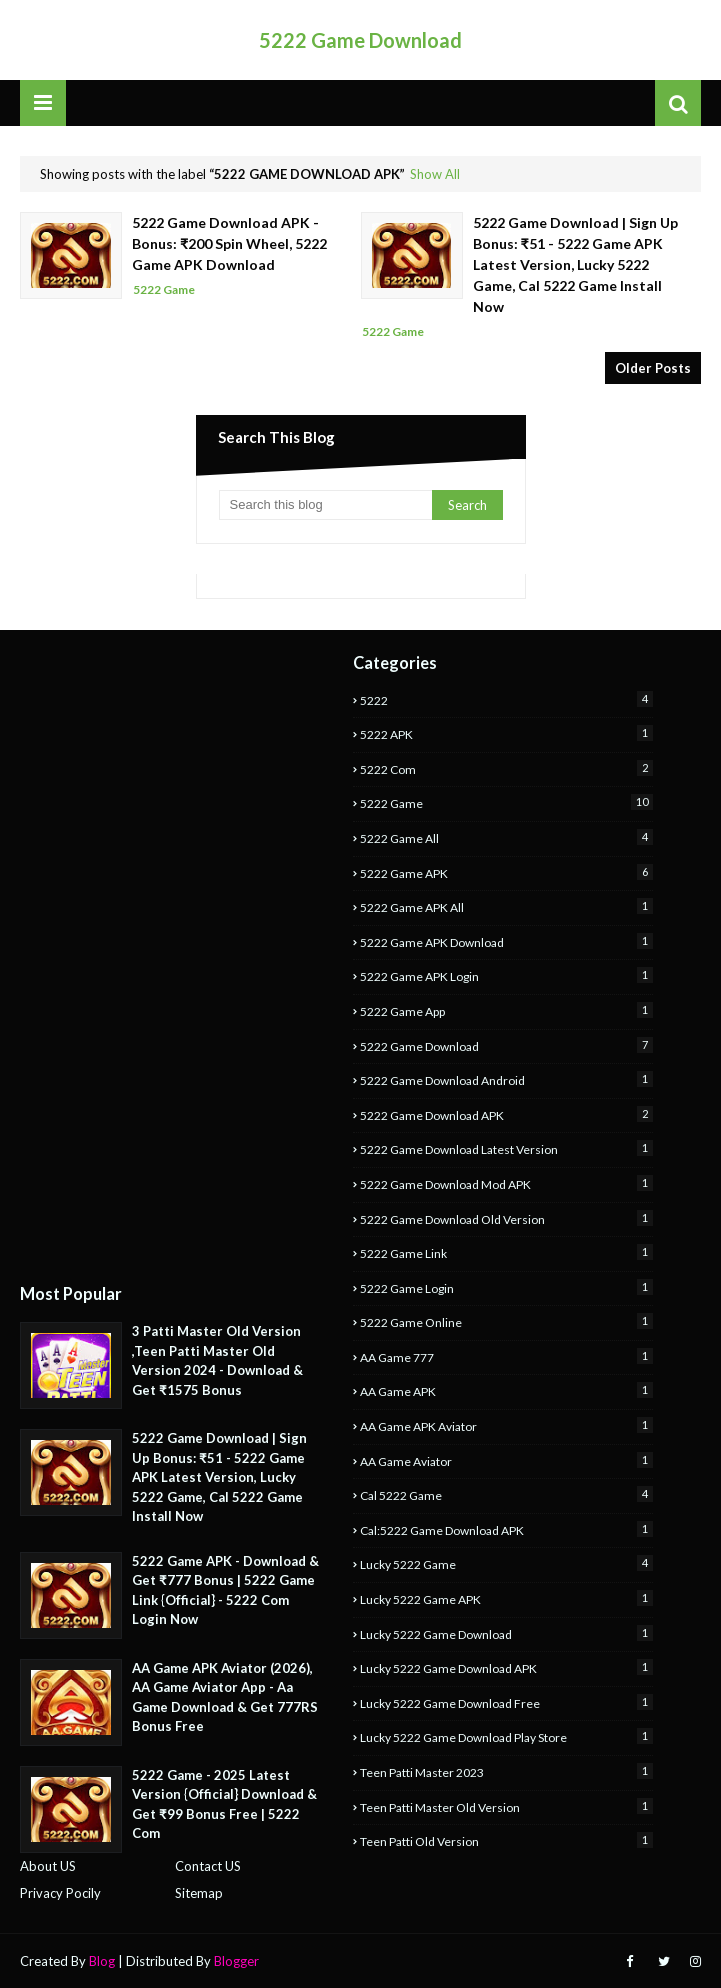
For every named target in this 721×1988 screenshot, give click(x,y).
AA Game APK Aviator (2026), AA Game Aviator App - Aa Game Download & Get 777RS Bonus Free (225, 1697)
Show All (435, 174)
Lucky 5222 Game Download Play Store (506, 1736)
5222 (506, 699)
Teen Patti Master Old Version (506, 1806)
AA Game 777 (506, 1356)
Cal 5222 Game (506, 1494)
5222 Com (506, 768)
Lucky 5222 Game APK (506, 1598)
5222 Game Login (506, 1287)
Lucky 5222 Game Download (506, 1633)
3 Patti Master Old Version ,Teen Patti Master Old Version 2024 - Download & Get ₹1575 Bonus (217, 1360)
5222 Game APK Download (506, 941)
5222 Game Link (506, 1252)
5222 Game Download (360, 40)
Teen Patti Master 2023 (506, 1771)
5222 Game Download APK (506, 1114)
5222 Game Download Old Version (506, 1218)
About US (48, 1866)
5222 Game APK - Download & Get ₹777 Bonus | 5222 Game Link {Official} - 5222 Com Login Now (225, 1590)
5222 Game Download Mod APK (506, 1183)
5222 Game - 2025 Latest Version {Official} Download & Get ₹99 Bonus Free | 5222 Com (224, 1804)
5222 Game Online (506, 1321)
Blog (102, 1961)
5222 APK (506, 733)
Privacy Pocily (60, 1893)
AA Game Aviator (506, 1460)
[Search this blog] (325, 505)
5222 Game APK (506, 872)
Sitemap (199, 1893)
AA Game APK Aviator (506, 1425)
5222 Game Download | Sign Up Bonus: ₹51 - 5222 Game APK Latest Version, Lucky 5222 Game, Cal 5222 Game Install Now (575, 264)
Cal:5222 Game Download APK (506, 1529)
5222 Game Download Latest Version (506, 1148)
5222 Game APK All (506, 906)
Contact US (208, 1866)
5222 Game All (506, 837)
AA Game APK (506, 1390)
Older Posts (653, 368)
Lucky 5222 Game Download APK (506, 1667)
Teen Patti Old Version (506, 1840)
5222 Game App (506, 1010)
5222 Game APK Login (506, 975)
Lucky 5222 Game (506, 1563)
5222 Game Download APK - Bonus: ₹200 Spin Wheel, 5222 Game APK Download (229, 243)
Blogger (236, 1961)
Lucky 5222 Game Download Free (506, 1702)
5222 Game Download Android (506, 1079)
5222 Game (506, 802)
